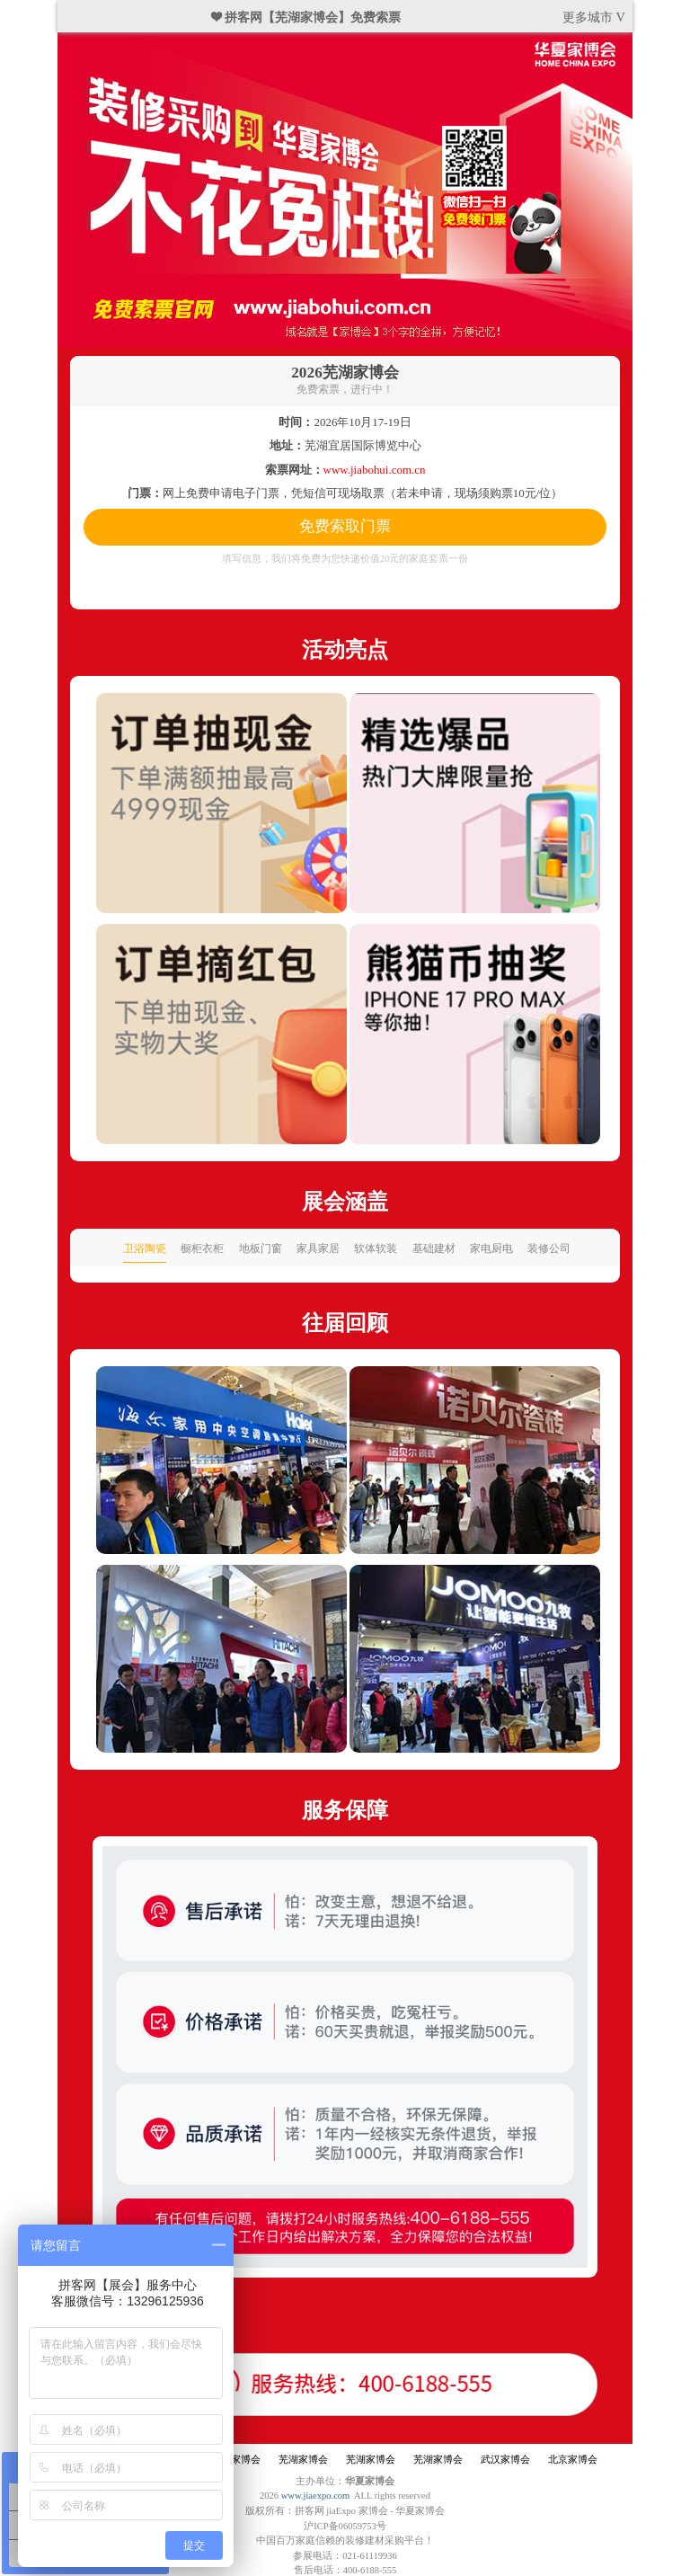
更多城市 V (593, 17)
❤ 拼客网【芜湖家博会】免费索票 (306, 17)
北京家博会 (572, 2460)
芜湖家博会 (236, 2460)
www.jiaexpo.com (315, 2495)
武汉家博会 (505, 2460)
